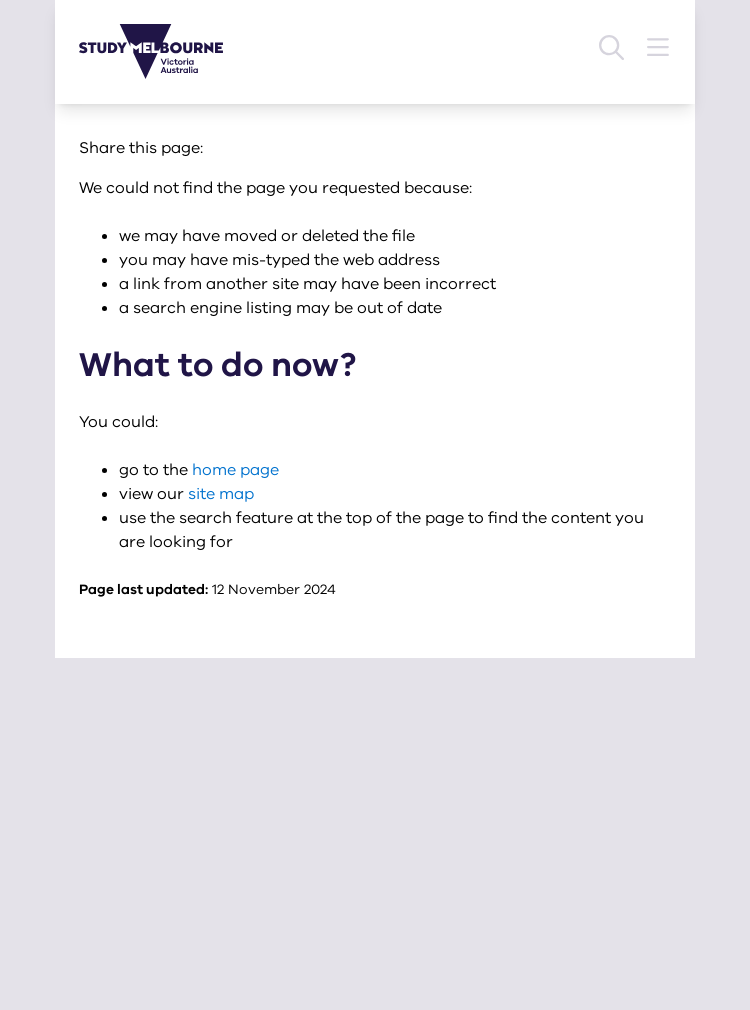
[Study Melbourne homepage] (163, 51)
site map (221, 494)
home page (235, 470)
